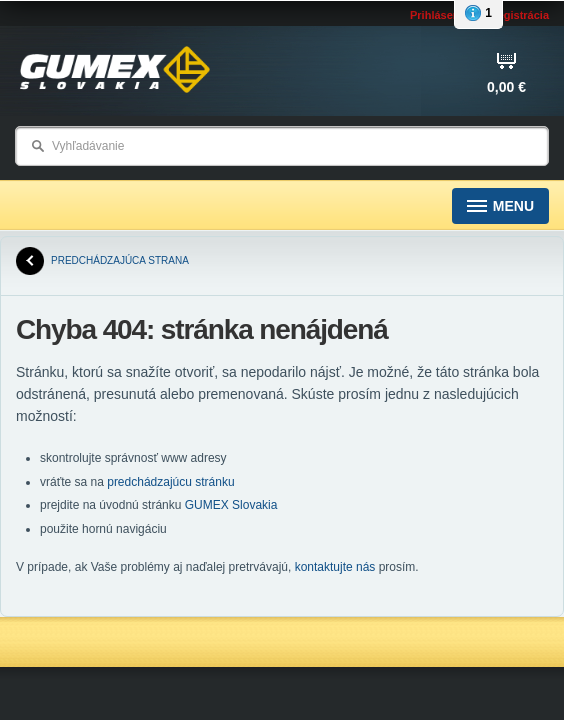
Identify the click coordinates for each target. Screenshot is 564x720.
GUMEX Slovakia (231, 505)
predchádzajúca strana (102, 261)
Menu (500, 206)
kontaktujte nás (335, 567)
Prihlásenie (439, 15)
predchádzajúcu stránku (170, 482)
